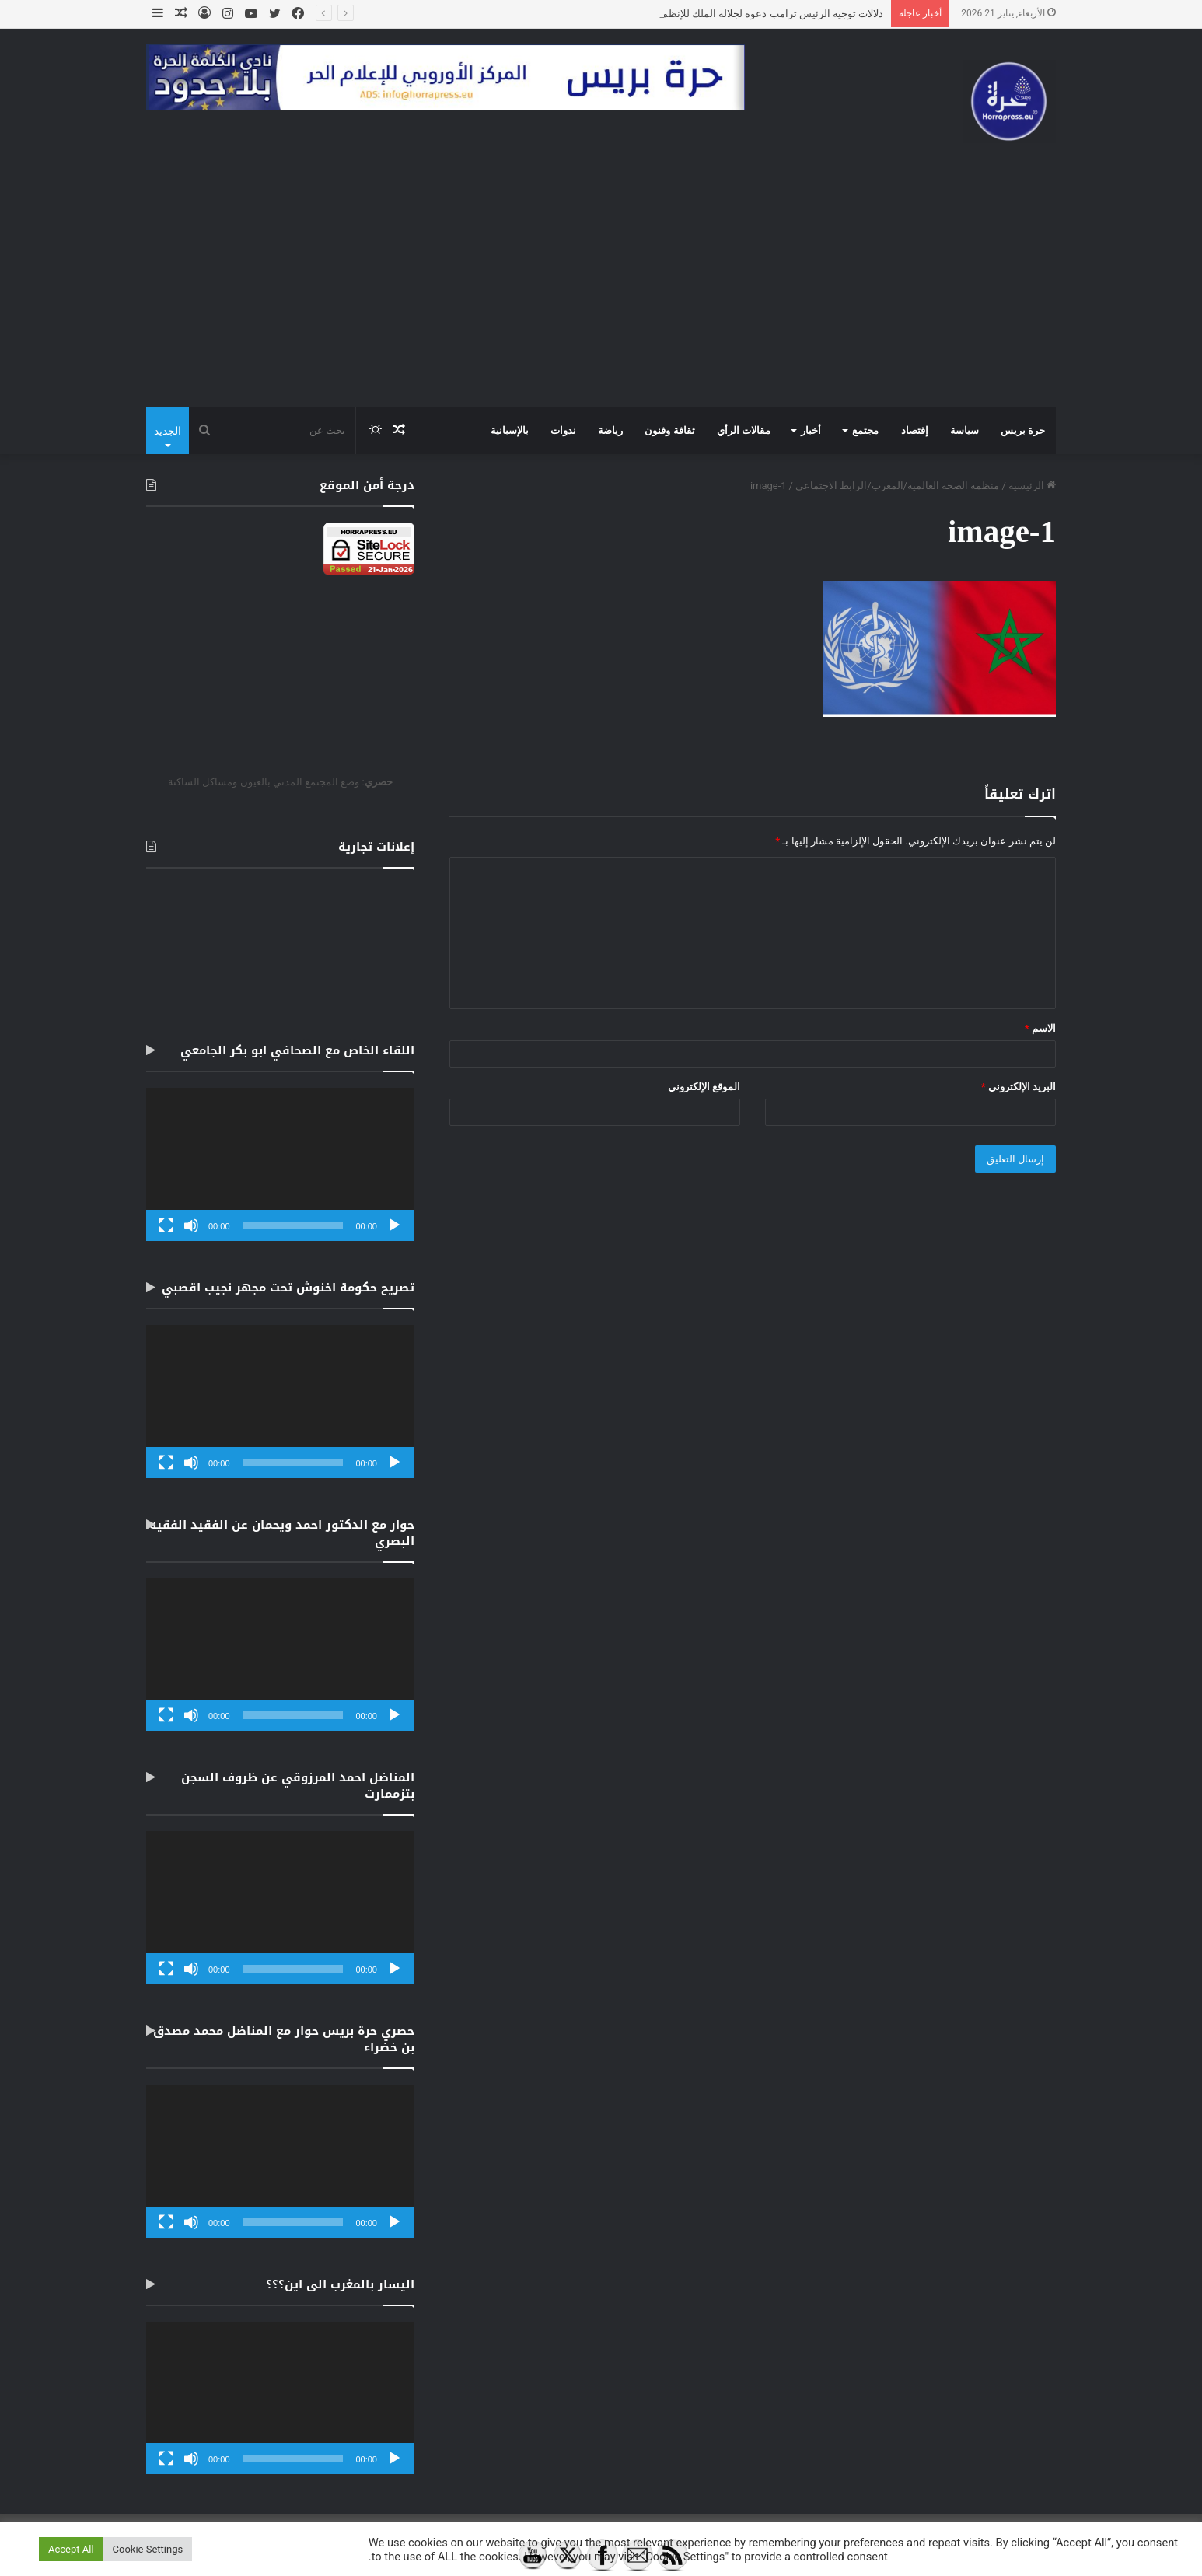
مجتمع (865, 430)
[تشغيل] (394, 1225)
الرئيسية (1032, 485)
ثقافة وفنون (669, 430)
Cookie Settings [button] (148, 2549)
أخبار (811, 430)
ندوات (563, 430)
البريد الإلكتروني (1018, 1086)
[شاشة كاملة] (166, 1225)
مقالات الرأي (743, 430)
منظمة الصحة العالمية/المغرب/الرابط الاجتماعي (897, 485)
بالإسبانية (510, 430)
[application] (280, 1164)
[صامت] (191, 1225)
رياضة (610, 430)
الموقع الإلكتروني (704, 1086)
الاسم (1040, 1028)
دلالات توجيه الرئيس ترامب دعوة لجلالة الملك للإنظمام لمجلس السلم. (735, 13)
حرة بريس (1023, 430)
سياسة (964, 430)
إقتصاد (914, 430)
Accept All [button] (71, 2549)
